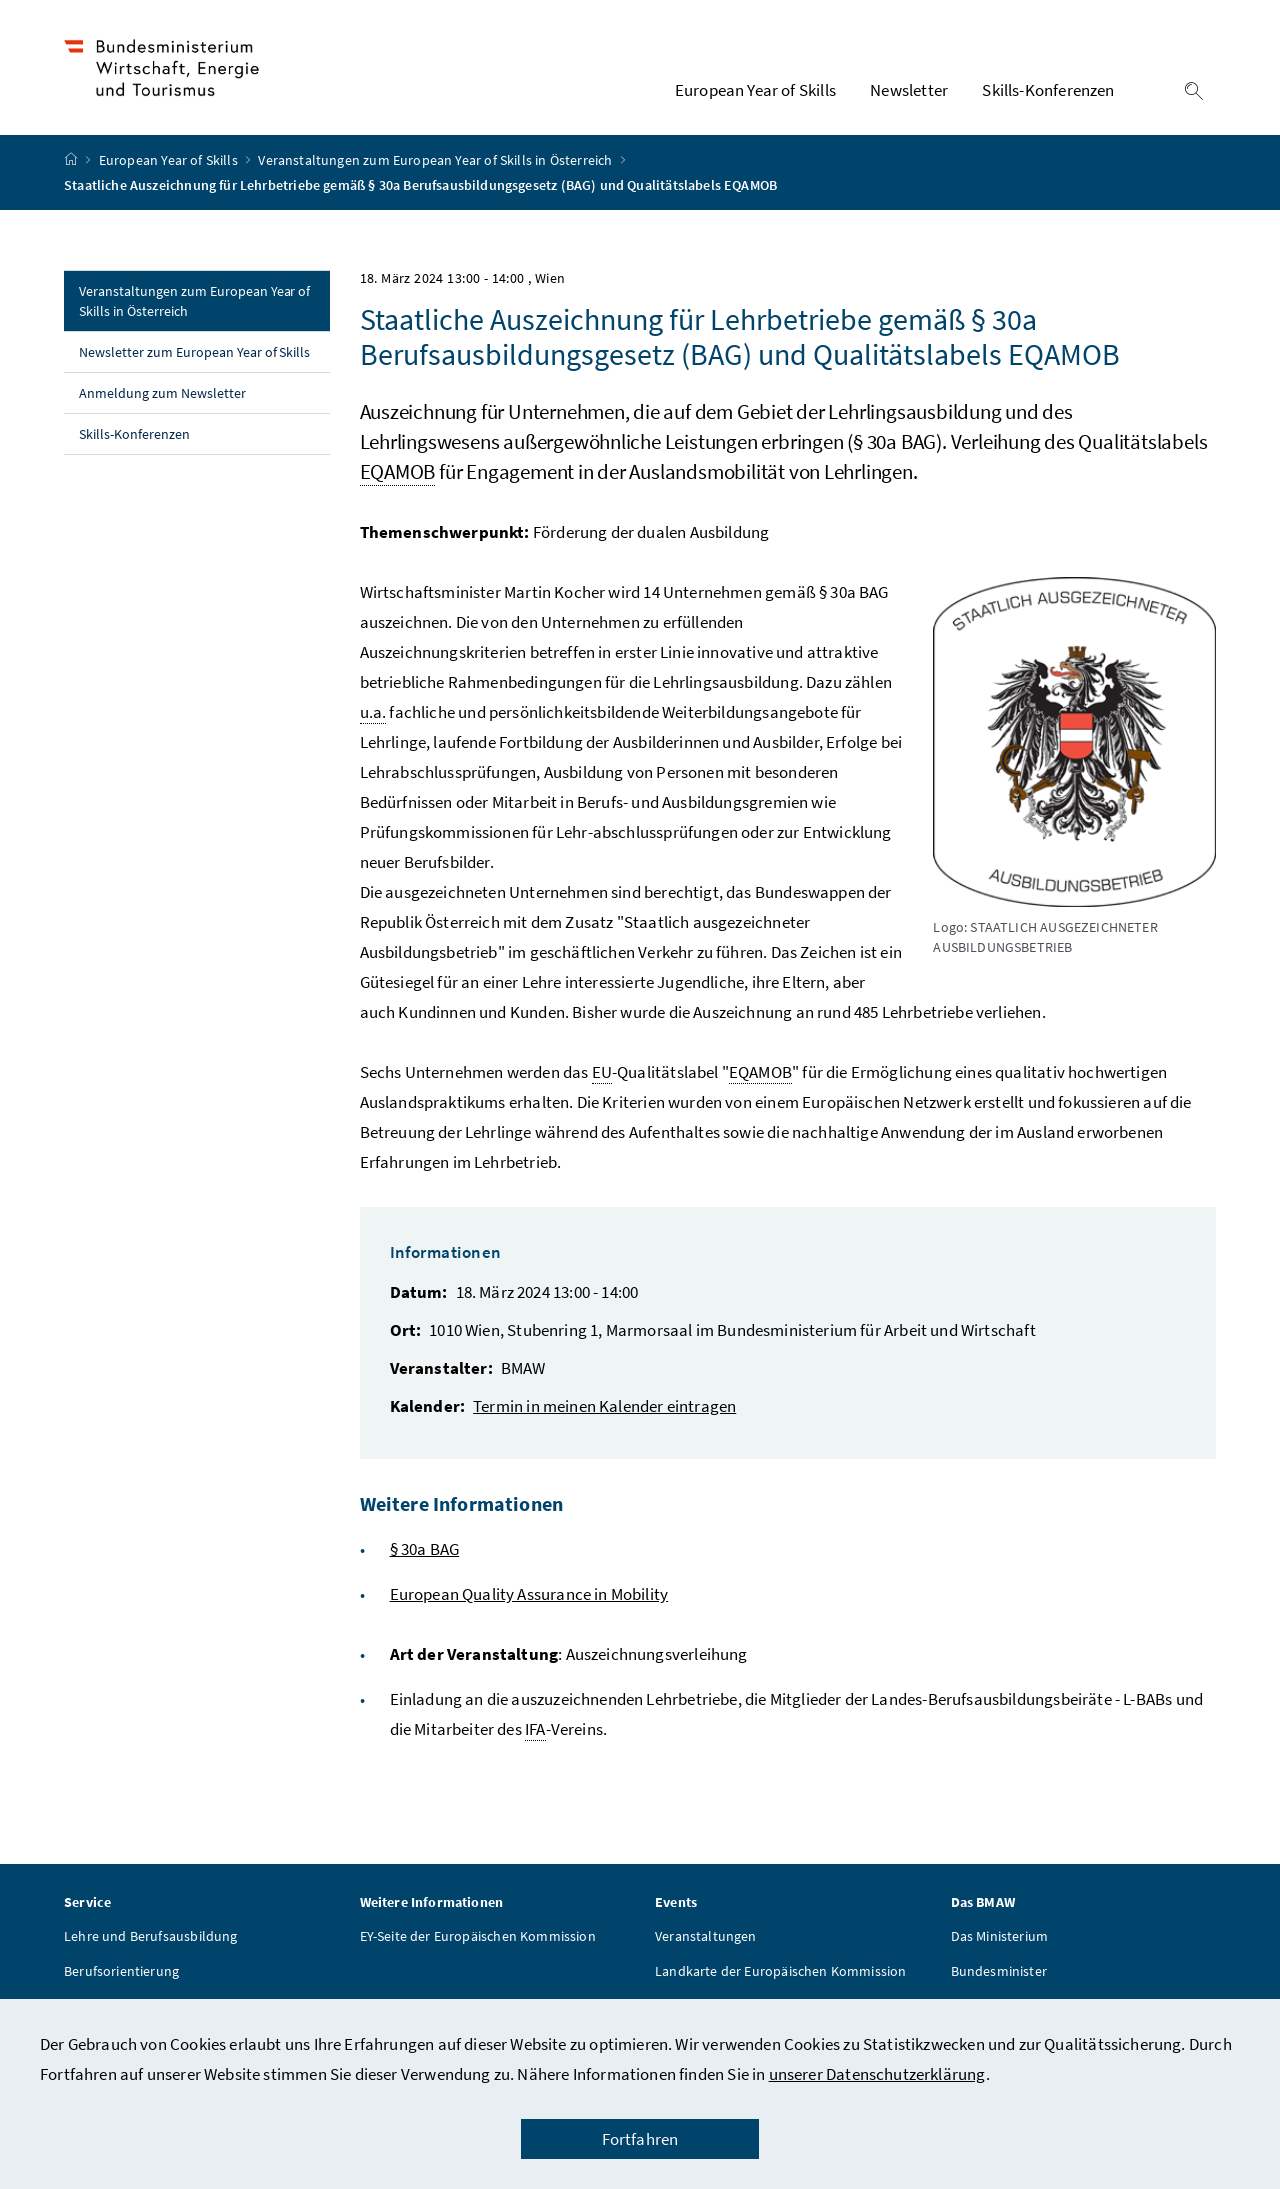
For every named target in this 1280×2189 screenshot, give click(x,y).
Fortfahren (640, 2139)
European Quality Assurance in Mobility (529, 1597)
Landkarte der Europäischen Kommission (781, 1974)
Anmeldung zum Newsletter (162, 396)
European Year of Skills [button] (755, 91)
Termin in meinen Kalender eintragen (604, 1409)
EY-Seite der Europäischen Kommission (478, 1939)
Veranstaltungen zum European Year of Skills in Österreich (436, 163)
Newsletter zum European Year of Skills (194, 355)
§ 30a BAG (425, 1552)
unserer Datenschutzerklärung (877, 2074)
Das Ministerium (1000, 1939)
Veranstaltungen (706, 1939)
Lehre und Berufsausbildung (151, 1939)
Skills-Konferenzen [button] (1048, 91)
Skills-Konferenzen (134, 437)
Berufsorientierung (121, 1974)
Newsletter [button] (909, 91)
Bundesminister (999, 1974)
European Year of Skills (170, 163)
